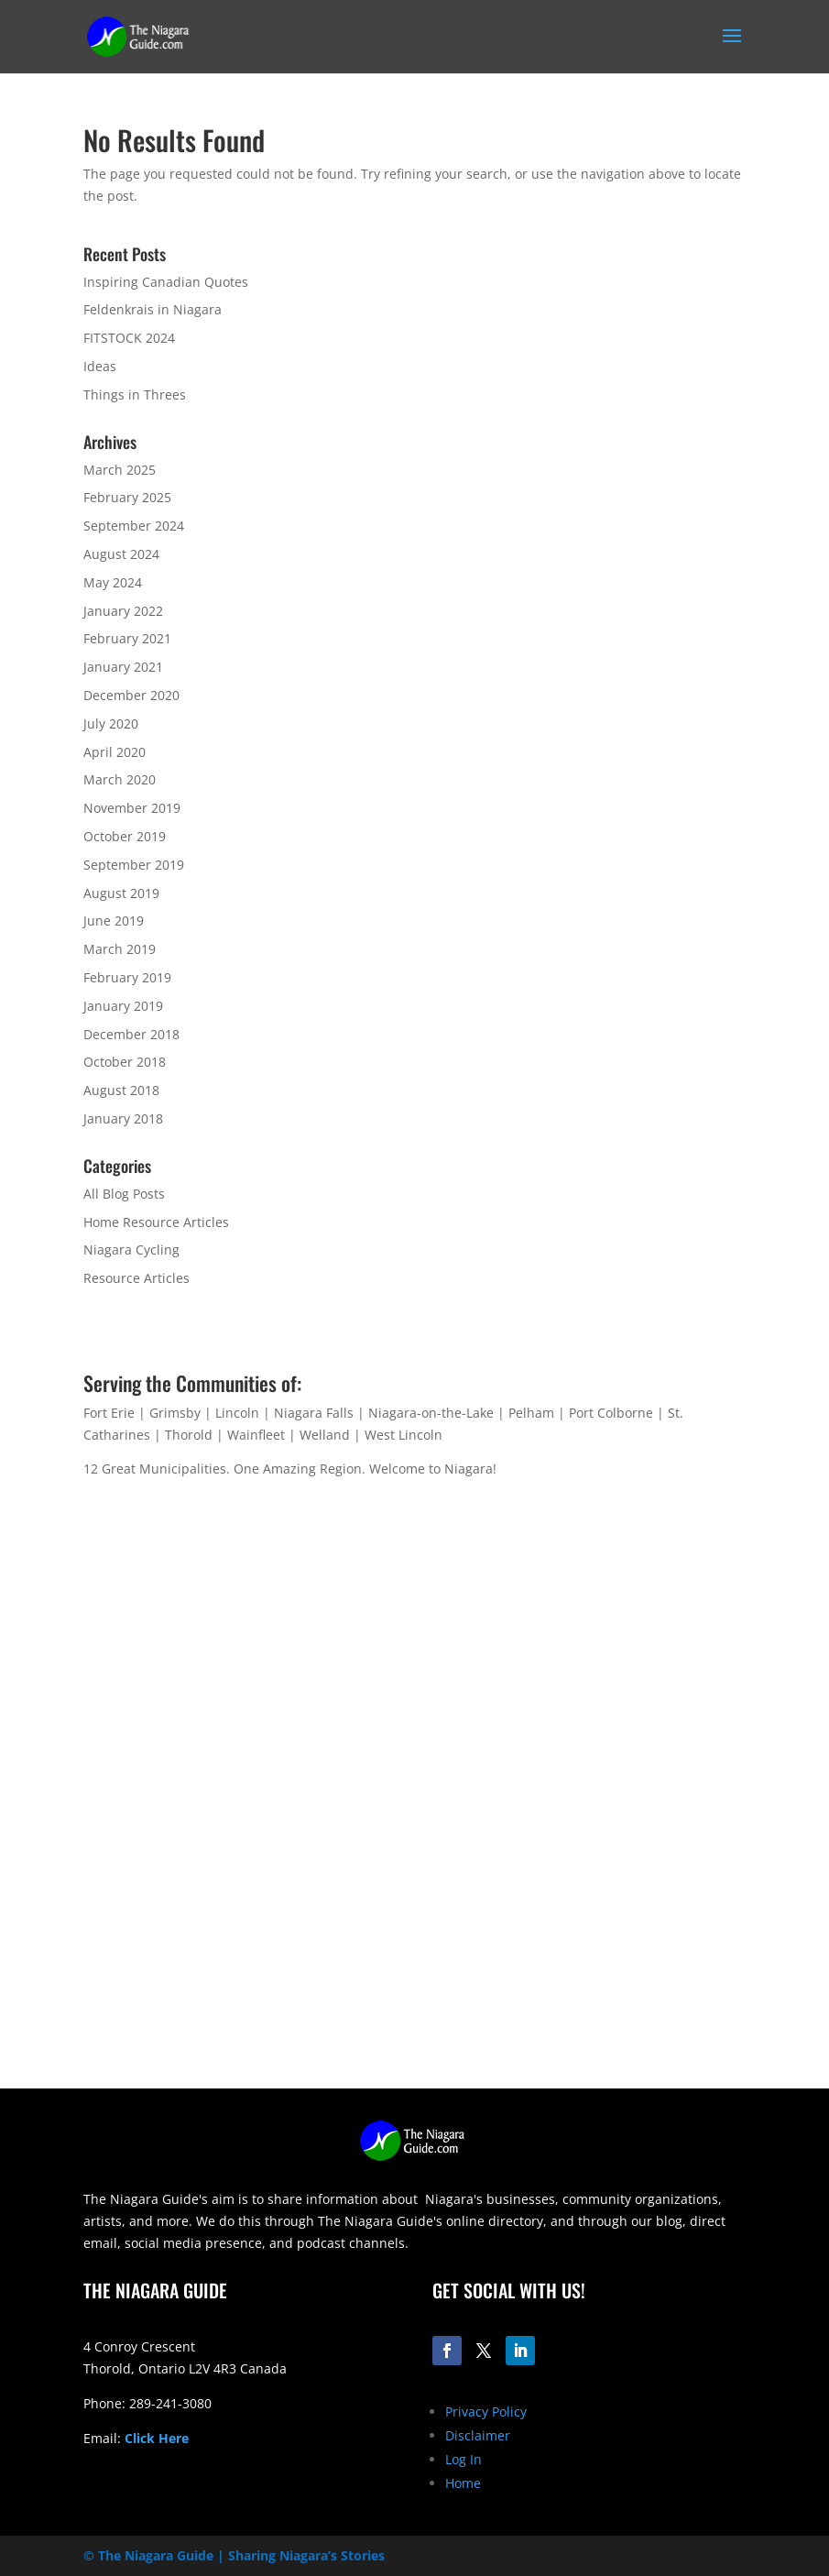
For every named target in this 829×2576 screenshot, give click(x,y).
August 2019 (121, 893)
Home (463, 2483)
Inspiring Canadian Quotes (165, 281)
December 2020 (131, 695)
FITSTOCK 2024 (129, 337)
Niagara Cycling (131, 1249)
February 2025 (127, 497)
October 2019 (124, 836)
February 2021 (127, 638)
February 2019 (127, 977)
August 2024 (121, 554)
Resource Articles (136, 1278)
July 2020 (110, 723)
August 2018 (121, 1090)
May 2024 (112, 582)
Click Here (157, 2438)
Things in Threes (134, 394)
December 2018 (131, 1034)
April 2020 (114, 752)
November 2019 (131, 808)
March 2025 (119, 469)
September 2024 (133, 525)
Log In (463, 2459)
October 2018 (124, 1061)
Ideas (99, 366)
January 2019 (123, 1005)
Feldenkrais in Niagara (152, 309)
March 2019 (119, 949)
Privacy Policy (486, 2411)
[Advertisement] (415, 1960)
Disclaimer (477, 2435)
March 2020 (119, 779)
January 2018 (123, 1118)
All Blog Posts (124, 1193)
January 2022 (123, 610)
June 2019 (113, 920)
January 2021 (123, 666)
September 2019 (133, 864)
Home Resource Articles (156, 1222)
